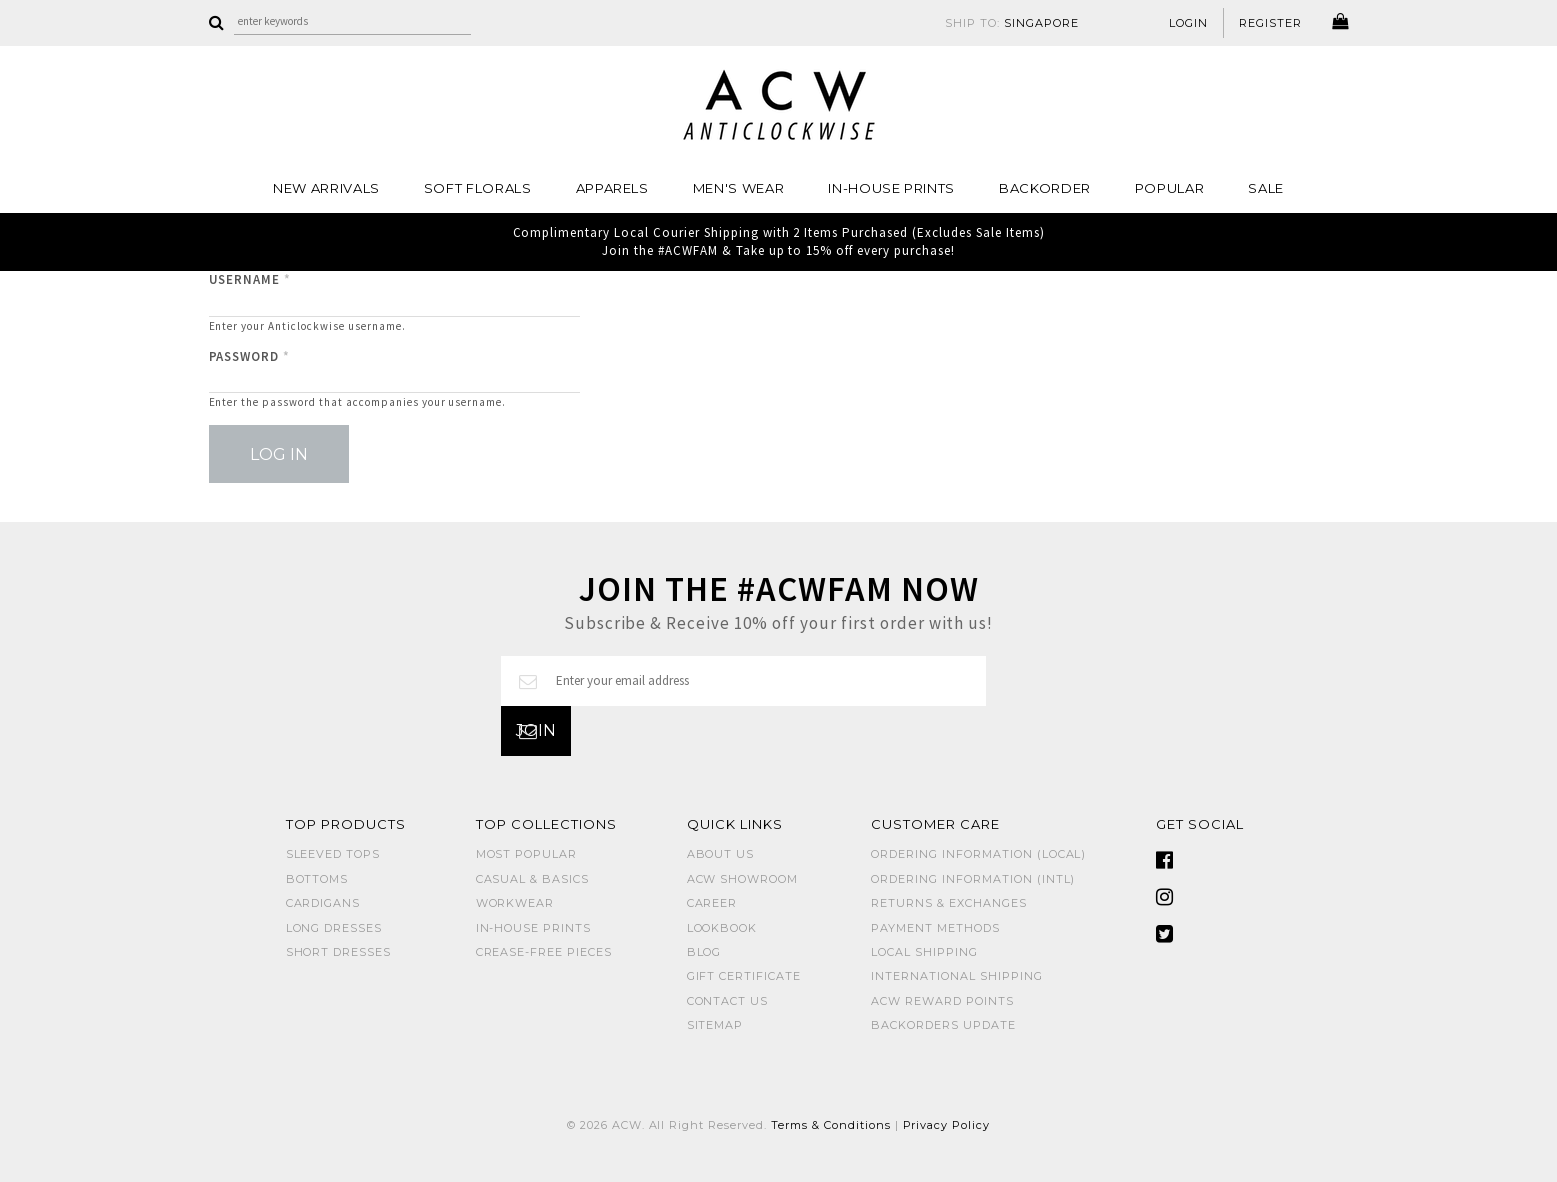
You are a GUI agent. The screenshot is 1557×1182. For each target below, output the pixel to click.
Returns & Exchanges (949, 903)
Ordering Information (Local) (978, 854)
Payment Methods (935, 928)
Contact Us (728, 1001)
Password (250, 356)
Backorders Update (943, 1025)
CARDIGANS (323, 903)
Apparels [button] (612, 188)
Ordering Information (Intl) (973, 879)
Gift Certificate (744, 976)
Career (712, 903)
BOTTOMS (317, 879)
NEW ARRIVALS (326, 188)
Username (250, 279)
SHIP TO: (1012, 23)
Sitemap (715, 1025)
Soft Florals (478, 188)
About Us (721, 854)
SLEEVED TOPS (333, 854)
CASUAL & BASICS (533, 879)
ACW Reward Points (942, 1001)
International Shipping (956, 976)
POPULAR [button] (1170, 188)
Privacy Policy (947, 1125)
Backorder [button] (1045, 188)
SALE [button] (1266, 188)
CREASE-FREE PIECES (544, 952)
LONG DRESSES (334, 928)
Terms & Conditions (831, 1125)
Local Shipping (924, 952)
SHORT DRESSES (339, 952)
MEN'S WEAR (739, 188)
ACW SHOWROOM (743, 879)
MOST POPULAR (527, 854)
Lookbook (722, 928)
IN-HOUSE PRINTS (891, 188)
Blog (704, 952)
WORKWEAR (515, 903)
